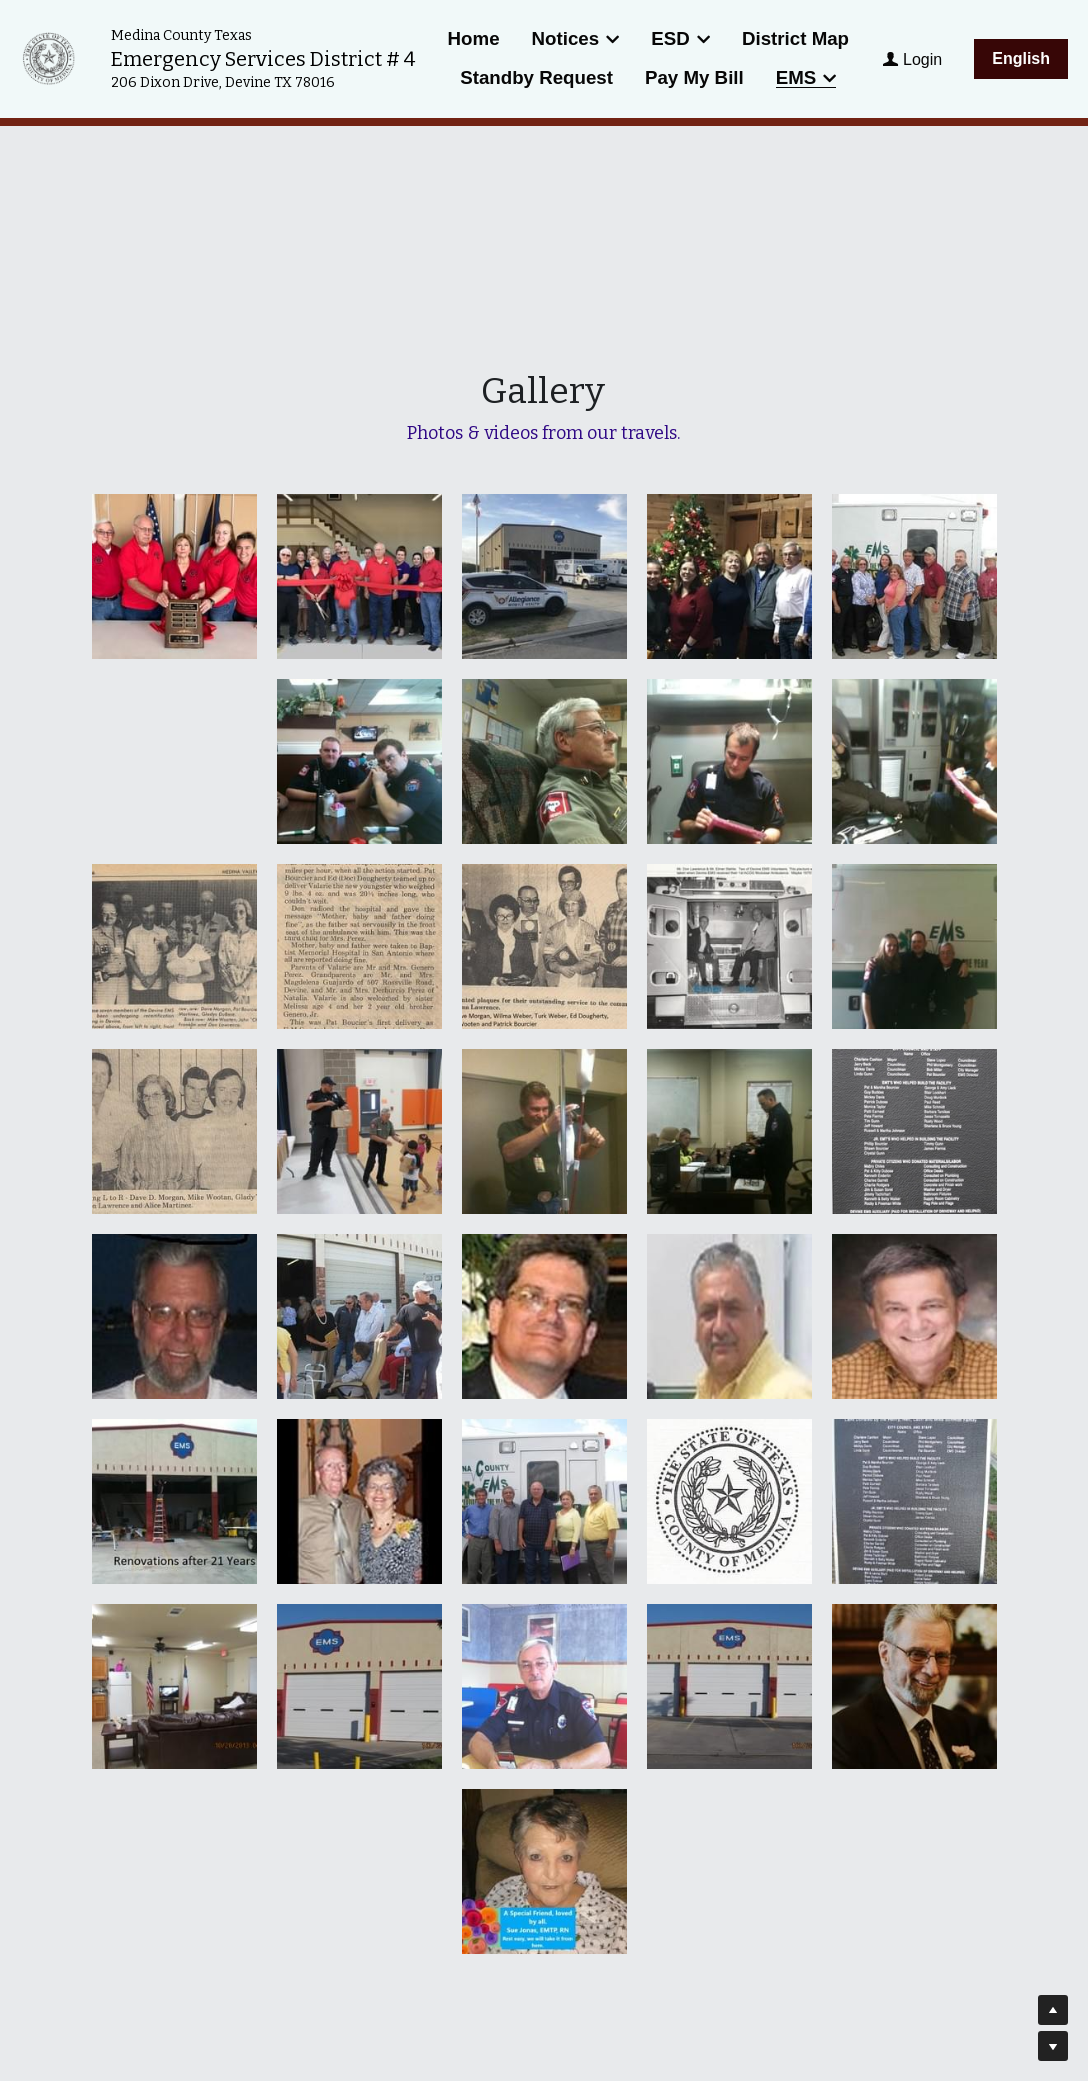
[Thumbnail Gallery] (174, 576)
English (1021, 58)
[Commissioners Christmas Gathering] (729, 576)
